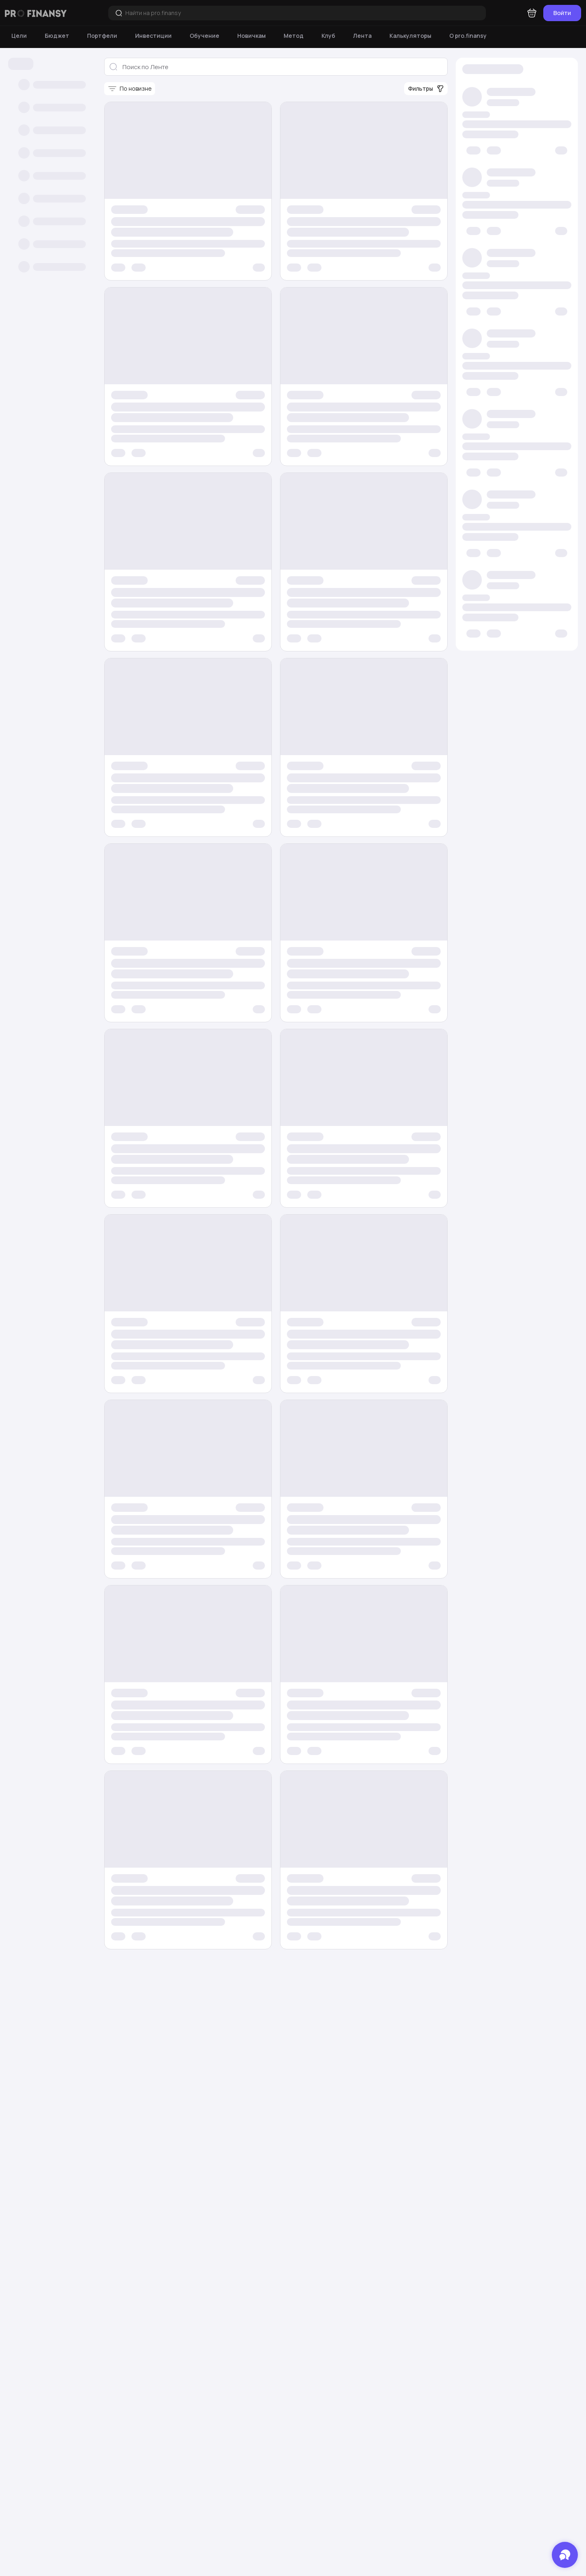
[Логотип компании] (36, 13)
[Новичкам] (251, 35)
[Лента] (362, 35)
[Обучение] (204, 35)
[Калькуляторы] (410, 35)
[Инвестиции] (153, 35)
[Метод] (293, 35)
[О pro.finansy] (468, 35)
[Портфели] (102, 35)
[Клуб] (328, 35)
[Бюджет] (57, 35)
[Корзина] (532, 13)
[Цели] (19, 35)
